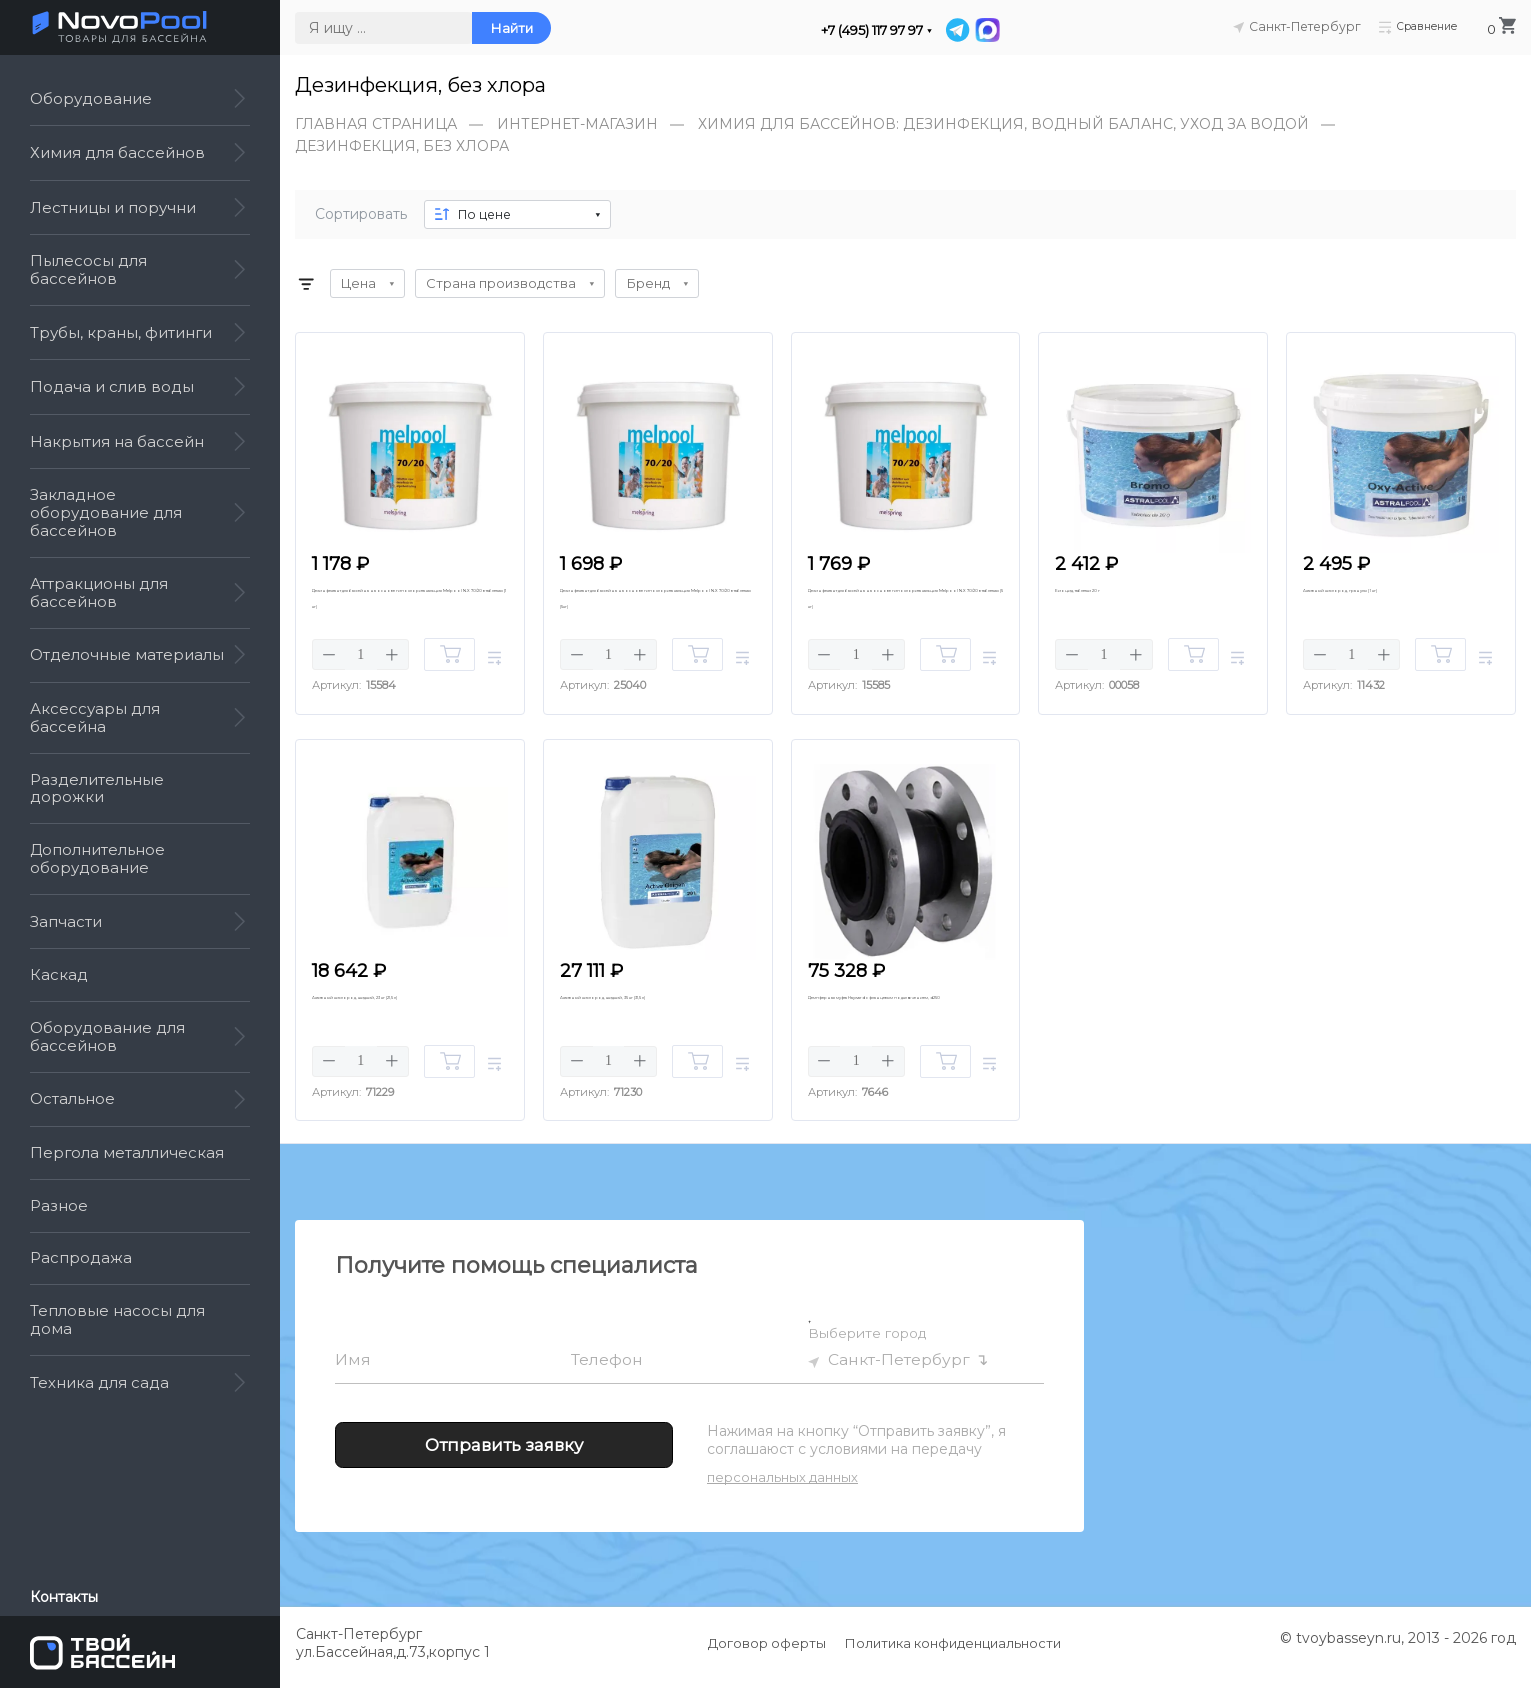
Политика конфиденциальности (953, 1653)
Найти (511, 28)
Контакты (64, 1597)
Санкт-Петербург (899, 1369)
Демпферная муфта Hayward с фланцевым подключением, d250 (904, 1018)
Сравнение (1414, 27)
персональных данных (782, 1487)
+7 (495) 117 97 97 (872, 30)
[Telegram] (959, 30)
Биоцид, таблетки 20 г (1125, 591)
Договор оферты (767, 1653)
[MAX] (988, 30)
